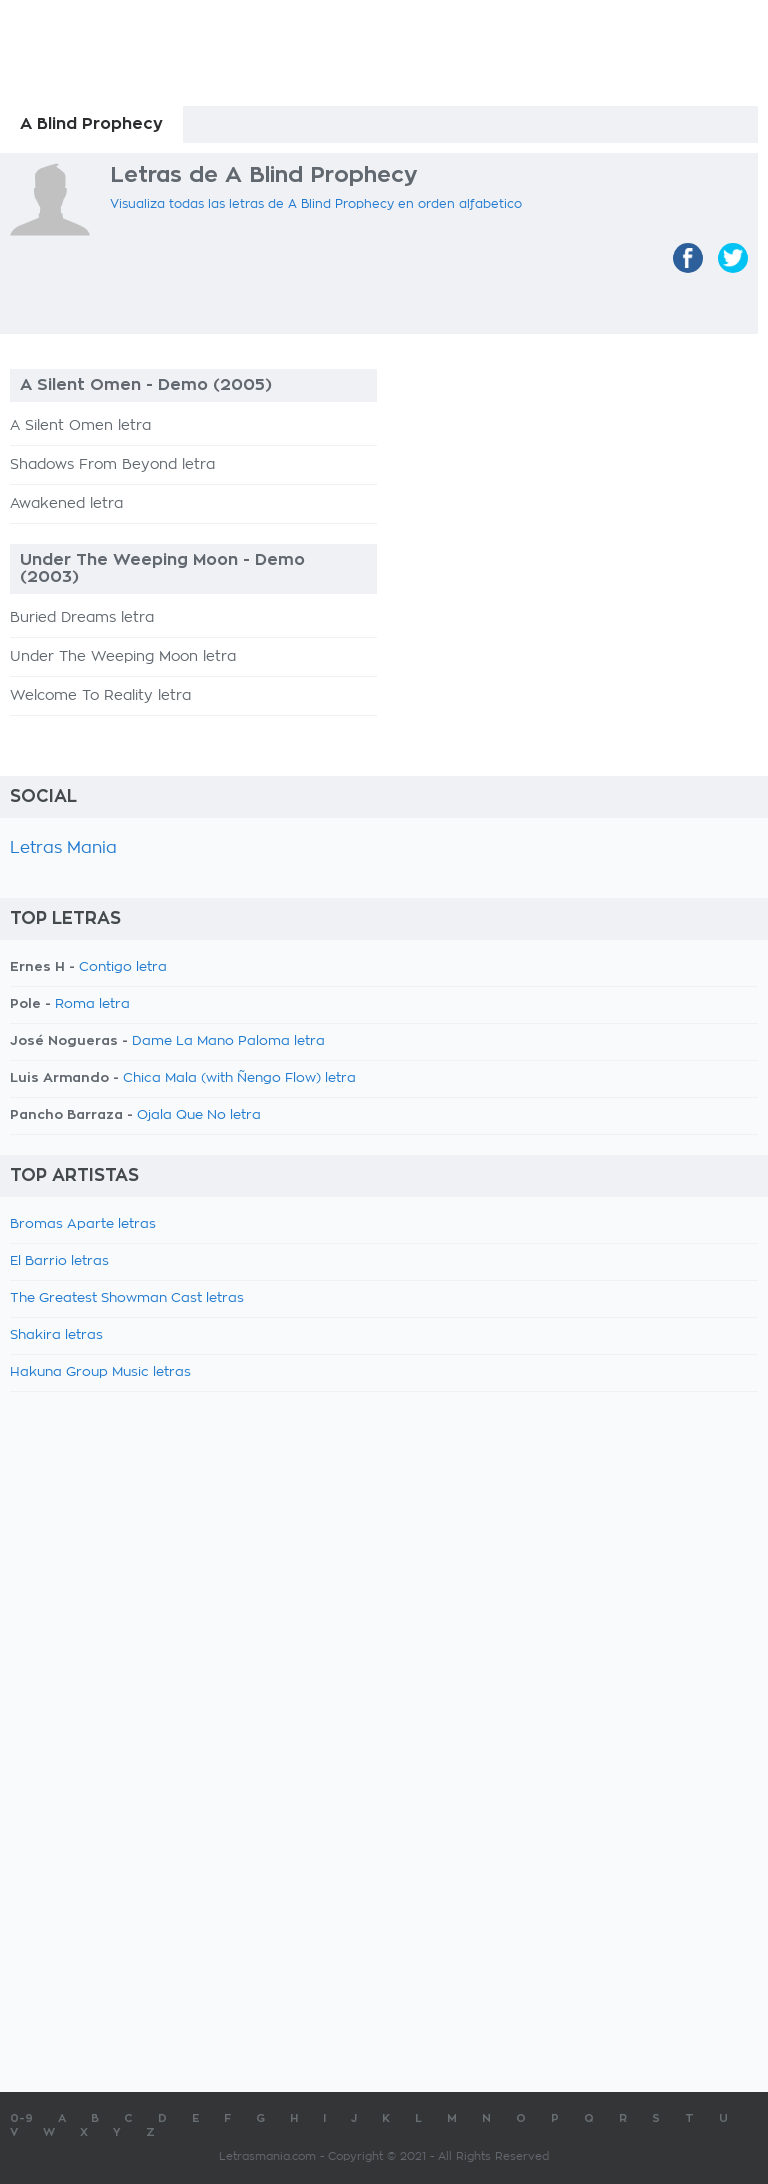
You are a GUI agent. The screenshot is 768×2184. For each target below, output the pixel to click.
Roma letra (92, 1004)
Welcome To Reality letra (100, 696)
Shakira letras (56, 1335)
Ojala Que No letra (199, 1115)
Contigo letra (123, 967)
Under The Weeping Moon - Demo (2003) (162, 568)
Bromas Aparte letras (83, 1224)
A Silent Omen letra (80, 426)
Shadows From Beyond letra (112, 465)
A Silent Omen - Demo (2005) (146, 385)
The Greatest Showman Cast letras (127, 1298)
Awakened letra (66, 504)
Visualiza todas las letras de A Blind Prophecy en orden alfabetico (316, 204)
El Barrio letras (59, 1261)
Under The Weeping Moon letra (123, 657)
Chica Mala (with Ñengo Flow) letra (239, 1078)
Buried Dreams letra (82, 618)
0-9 (21, 2118)
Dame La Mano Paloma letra (228, 1041)
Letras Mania (63, 848)
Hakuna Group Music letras (100, 1372)
